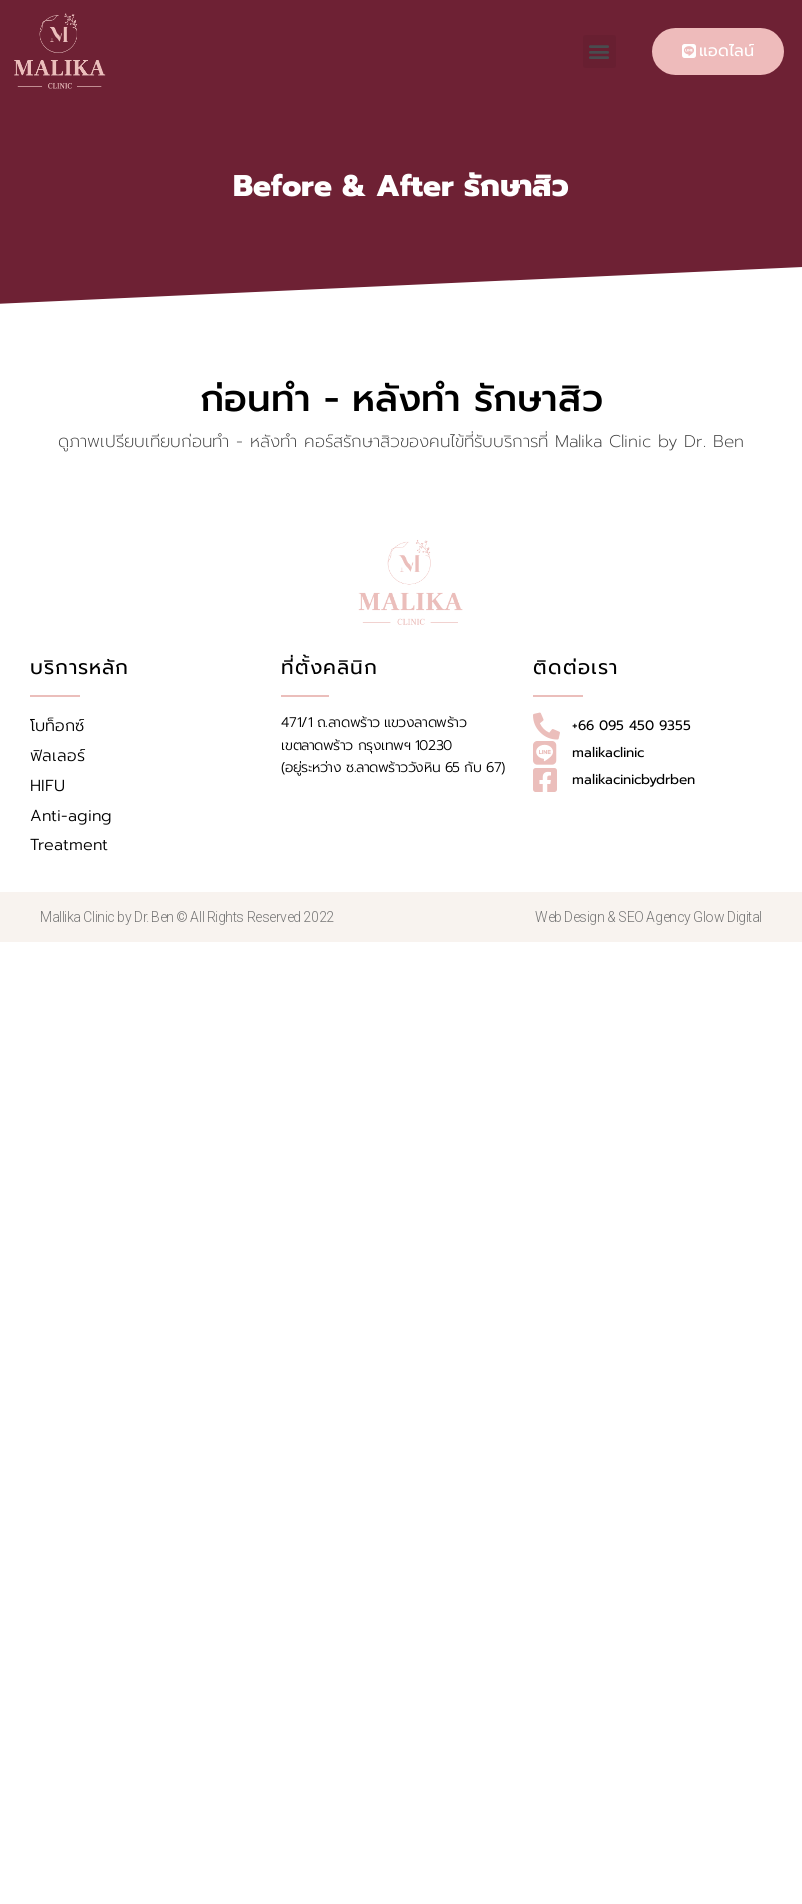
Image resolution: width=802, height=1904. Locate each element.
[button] (599, 51)
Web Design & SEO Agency (614, 917)
